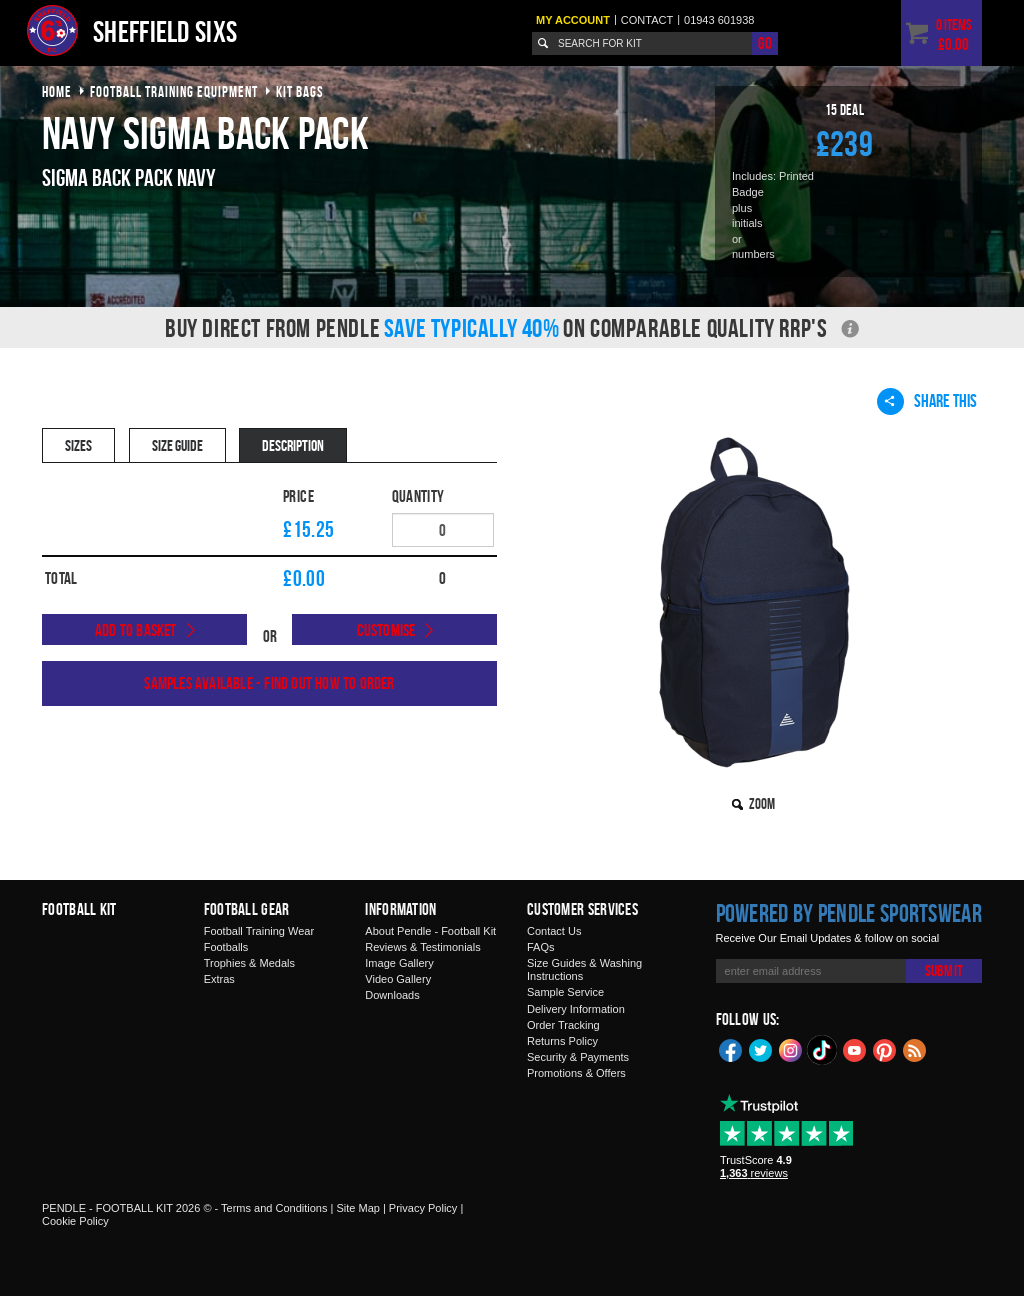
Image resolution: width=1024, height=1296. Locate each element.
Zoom (762, 803)
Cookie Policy (75, 1221)
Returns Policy (562, 1041)
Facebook (731, 1049)
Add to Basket (136, 630)
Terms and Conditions (274, 1208)
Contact (647, 20)
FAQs (541, 947)
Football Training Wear (259, 931)
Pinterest (885, 1049)
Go (765, 43)
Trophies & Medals (249, 963)
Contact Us (554, 931)
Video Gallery (398, 979)
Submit (944, 970)
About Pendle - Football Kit (430, 931)
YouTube (855, 1049)
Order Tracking (563, 1025)
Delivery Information (576, 1009)
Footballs (226, 947)
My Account (573, 20)
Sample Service (565, 992)
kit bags (300, 91)
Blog (915, 1049)
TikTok (823, 1050)
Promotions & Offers (576, 1073)
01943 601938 (719, 20)
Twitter (761, 1049)
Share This (927, 401)
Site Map (357, 1208)
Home (57, 91)
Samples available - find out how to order (269, 683)
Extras (219, 979)
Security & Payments (578, 1057)
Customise (386, 630)
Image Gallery (399, 963)
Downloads (392, 995)
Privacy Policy (423, 1208)
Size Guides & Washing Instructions (584, 969)
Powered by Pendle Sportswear (849, 913)
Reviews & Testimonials (422, 947)
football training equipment (174, 91)
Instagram (791, 1049)
